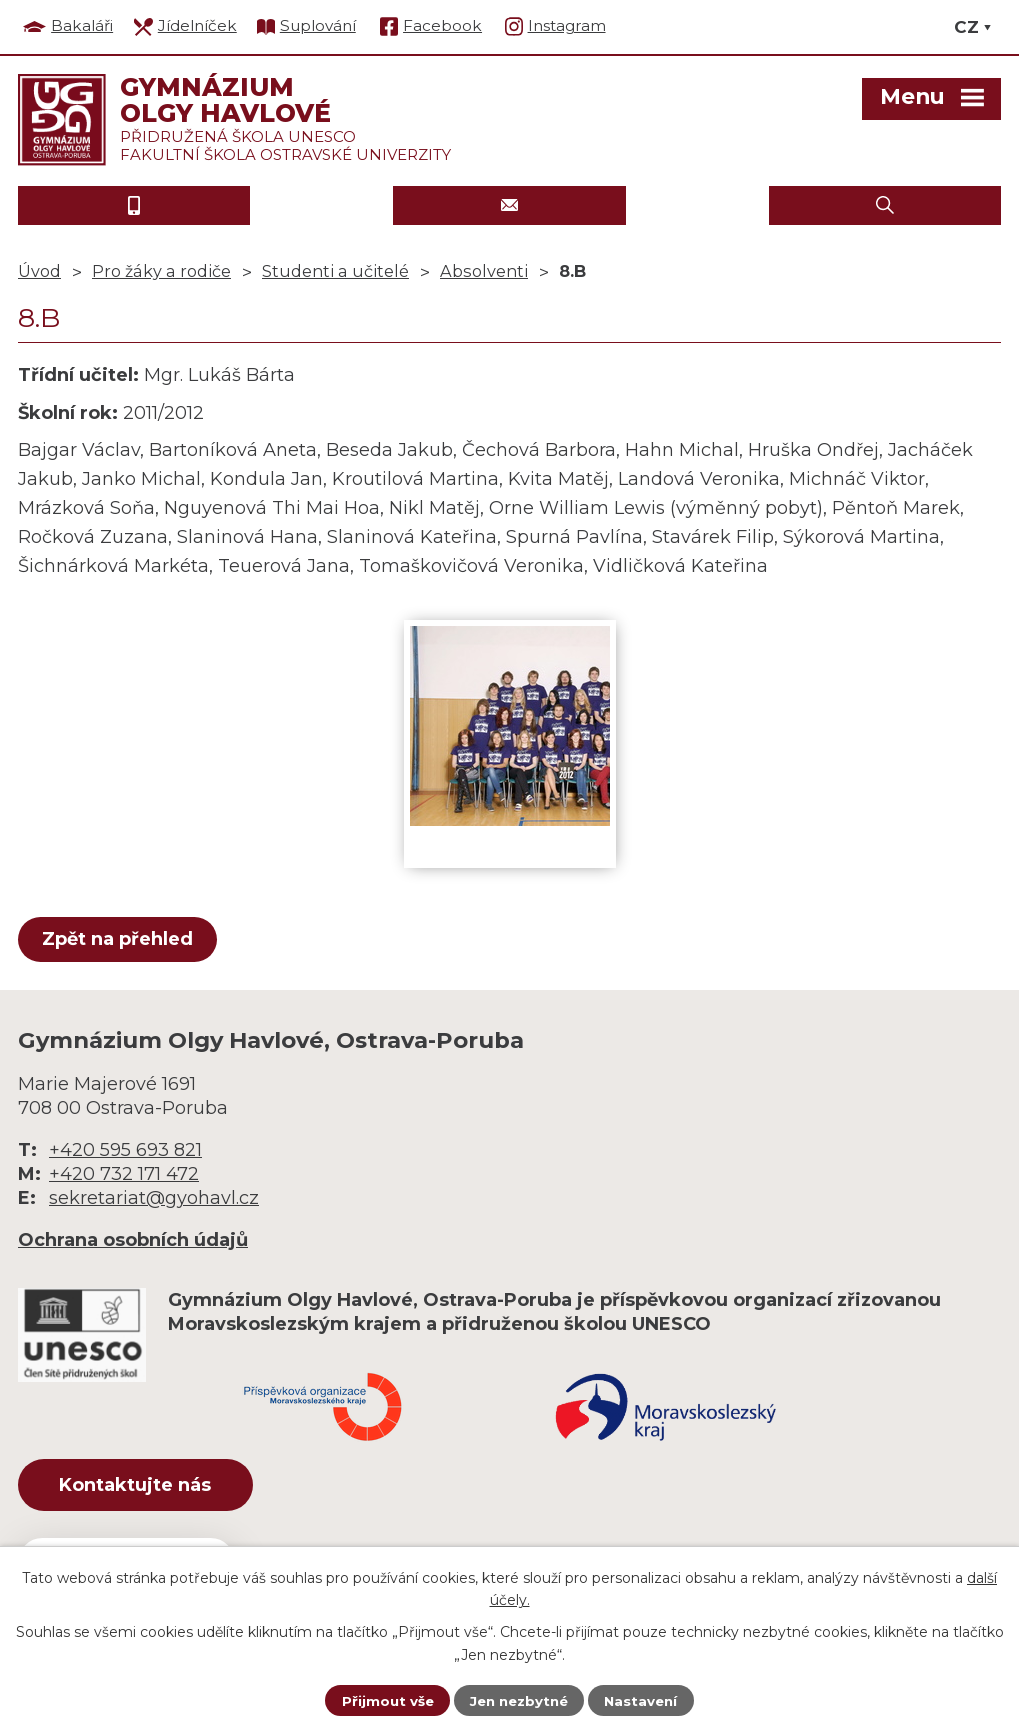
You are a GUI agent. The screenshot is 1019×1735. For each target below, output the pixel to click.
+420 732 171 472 (124, 1174)
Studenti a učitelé (335, 271)
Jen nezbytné (518, 1700)
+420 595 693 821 (125, 1150)
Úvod (39, 271)
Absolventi (484, 271)
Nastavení (645, 1700)
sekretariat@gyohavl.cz (154, 1198)
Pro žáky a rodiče (161, 271)
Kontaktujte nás (147, 1487)
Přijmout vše (383, 1700)
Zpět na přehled (120, 939)
